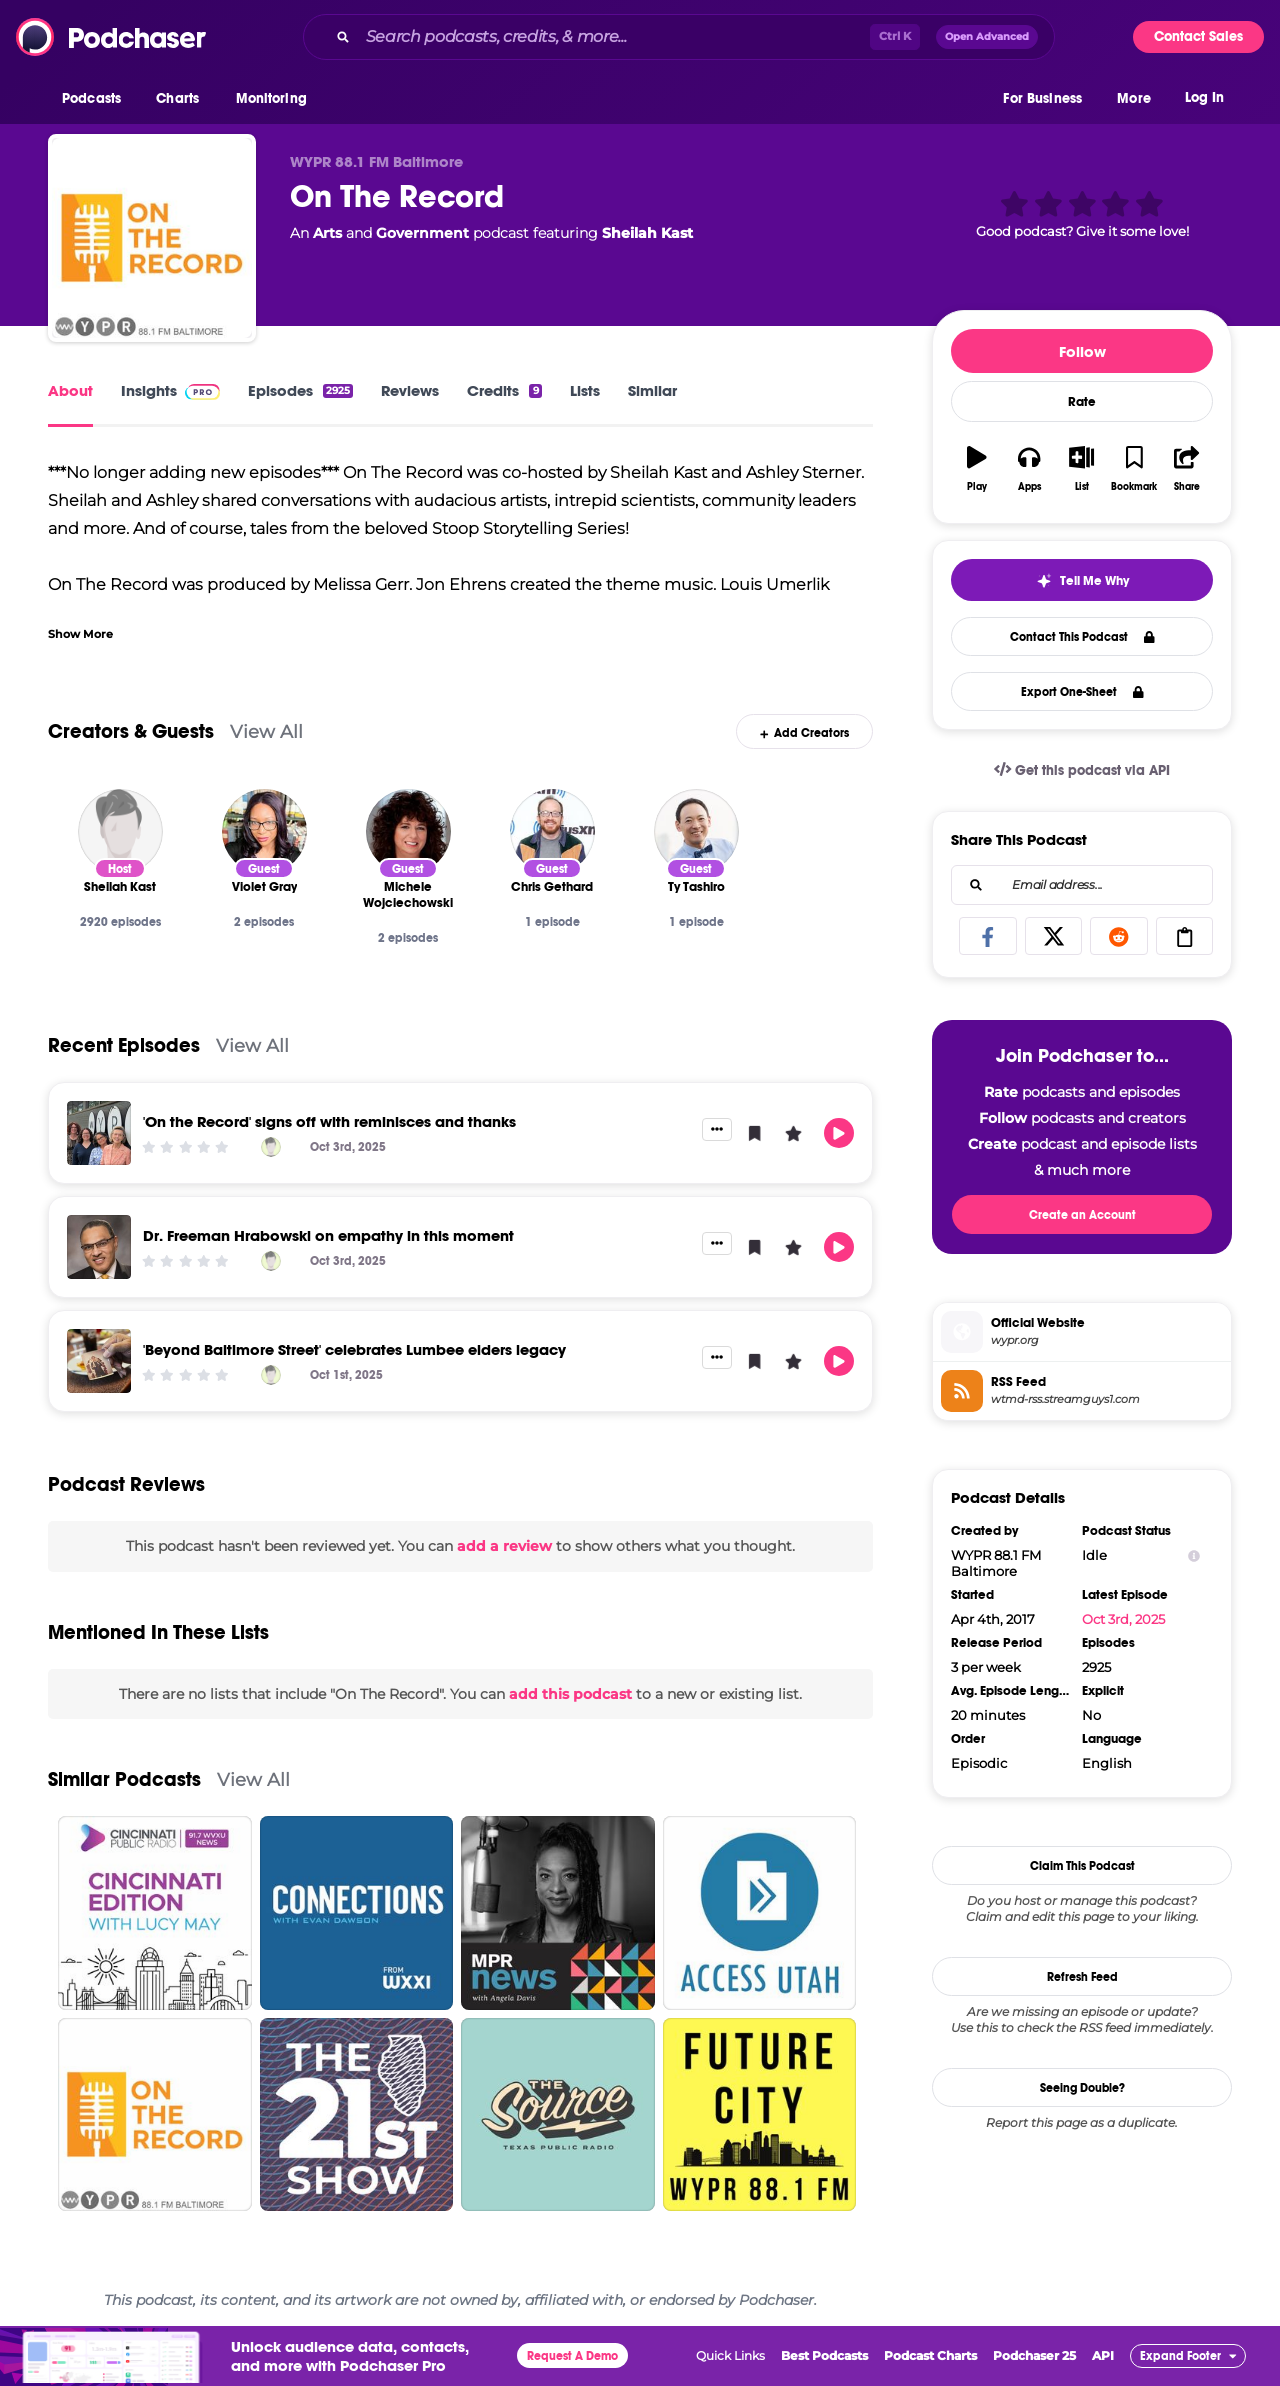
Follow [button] (1082, 351)
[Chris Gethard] (552, 831)
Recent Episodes (124, 1045)
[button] (96, 99)
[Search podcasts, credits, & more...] (614, 37)
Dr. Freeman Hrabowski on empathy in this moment (328, 1235)
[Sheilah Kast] (120, 831)
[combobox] (679, 37)
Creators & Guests (131, 731)
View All (266, 731)
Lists (585, 390)
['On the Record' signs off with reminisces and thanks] (99, 1133)
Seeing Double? (1082, 2088)
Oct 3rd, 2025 (1123, 1619)
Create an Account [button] (1082, 1215)
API (1103, 2355)
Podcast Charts (930, 2355)
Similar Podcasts (124, 1779)
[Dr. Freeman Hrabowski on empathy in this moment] (99, 1247)
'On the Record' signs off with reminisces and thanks (329, 1121)
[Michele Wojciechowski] (408, 831)
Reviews (410, 390)
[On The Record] (152, 238)
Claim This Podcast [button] (1082, 1866)
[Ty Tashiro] (696, 831)
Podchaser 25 (1034, 2355)
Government (422, 233)
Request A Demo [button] (572, 2356)
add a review (504, 1546)
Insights (170, 390)
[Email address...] (1082, 885)
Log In (1204, 97)
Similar (652, 390)
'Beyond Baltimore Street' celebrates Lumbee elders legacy (354, 1349)
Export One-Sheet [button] (1082, 692)
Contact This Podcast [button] (1082, 637)
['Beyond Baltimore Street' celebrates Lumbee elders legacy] (99, 1361)
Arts (327, 233)
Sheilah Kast (647, 233)
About (70, 390)
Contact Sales (1198, 36)
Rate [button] (1082, 402)
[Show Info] (1194, 1555)
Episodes (300, 390)
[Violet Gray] (264, 831)
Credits (504, 390)
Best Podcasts (824, 2355)
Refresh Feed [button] (1082, 1977)
